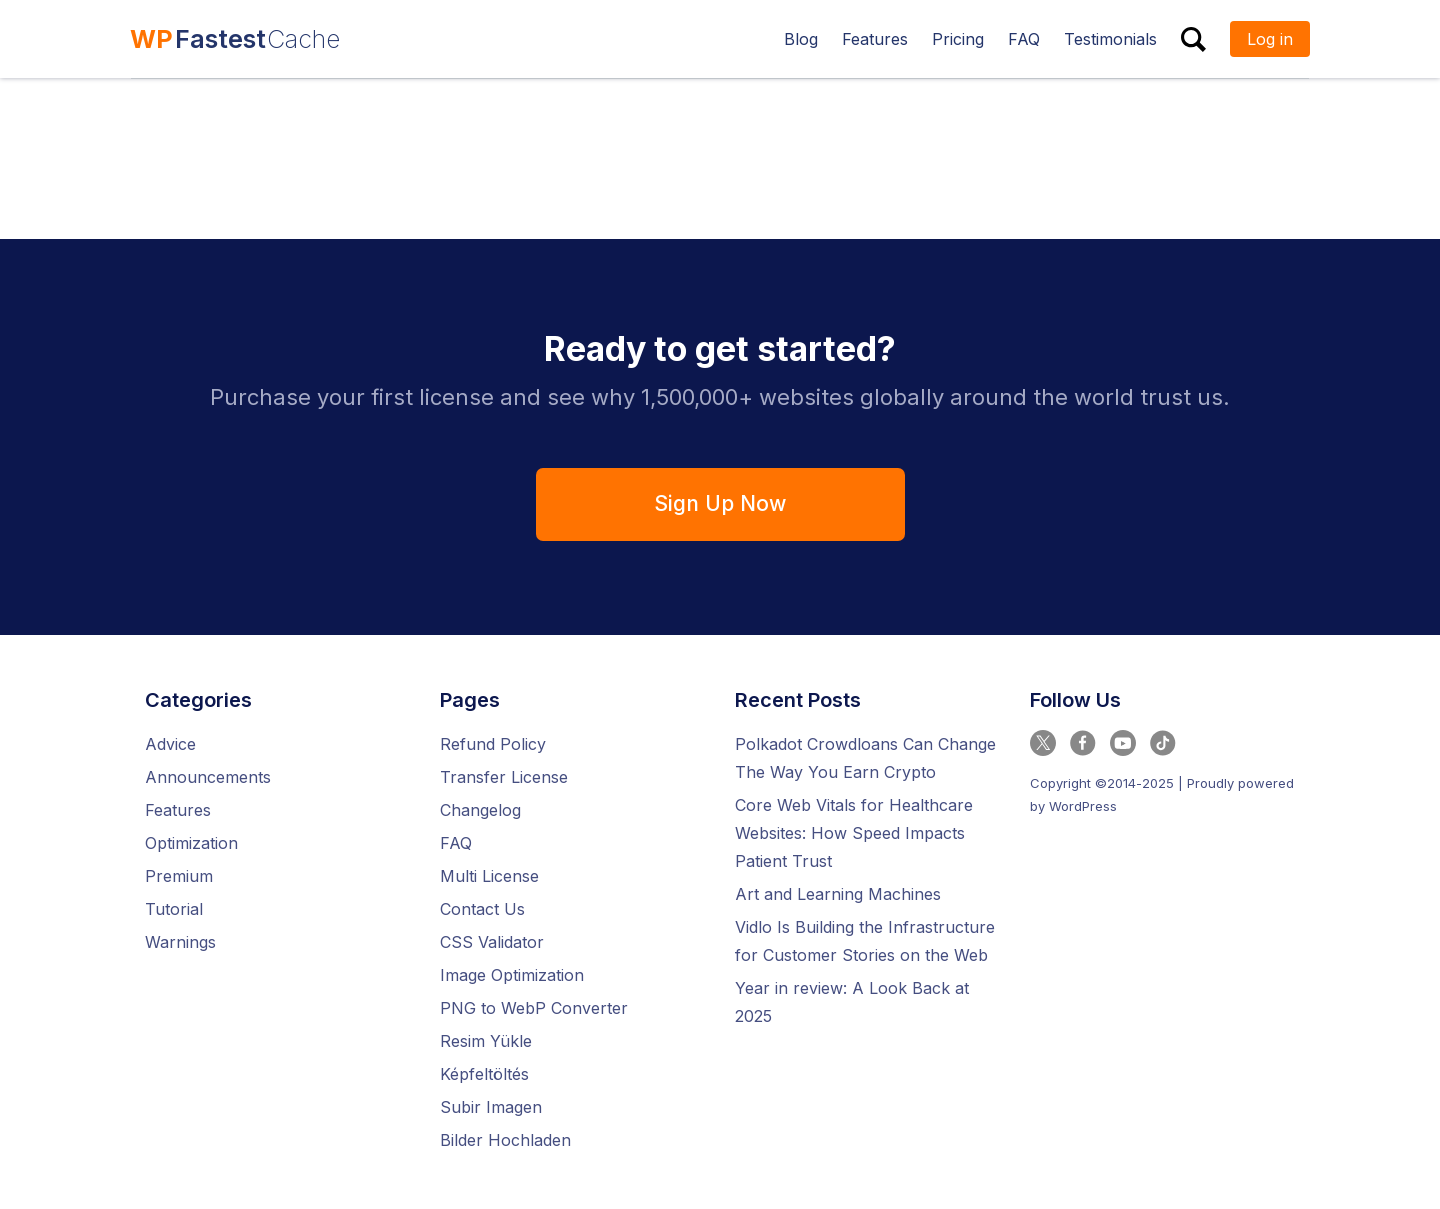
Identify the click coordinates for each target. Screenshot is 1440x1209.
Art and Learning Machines (838, 894)
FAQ (456, 843)
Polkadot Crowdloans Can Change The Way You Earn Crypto (865, 758)
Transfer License (504, 777)
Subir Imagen (491, 1107)
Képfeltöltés (484, 1074)
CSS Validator (492, 942)
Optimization (191, 843)
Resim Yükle (486, 1041)
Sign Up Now (720, 503)
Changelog (480, 810)
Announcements (208, 777)
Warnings (180, 942)
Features (178, 810)
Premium (179, 876)
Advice (170, 744)
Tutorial (174, 909)
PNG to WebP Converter (534, 1008)
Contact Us (482, 909)
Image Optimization (512, 975)
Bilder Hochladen (505, 1140)
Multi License (489, 876)
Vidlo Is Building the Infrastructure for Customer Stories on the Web (865, 941)
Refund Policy (493, 744)
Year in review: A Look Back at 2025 (852, 1002)
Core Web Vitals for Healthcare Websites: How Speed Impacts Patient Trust (854, 833)
